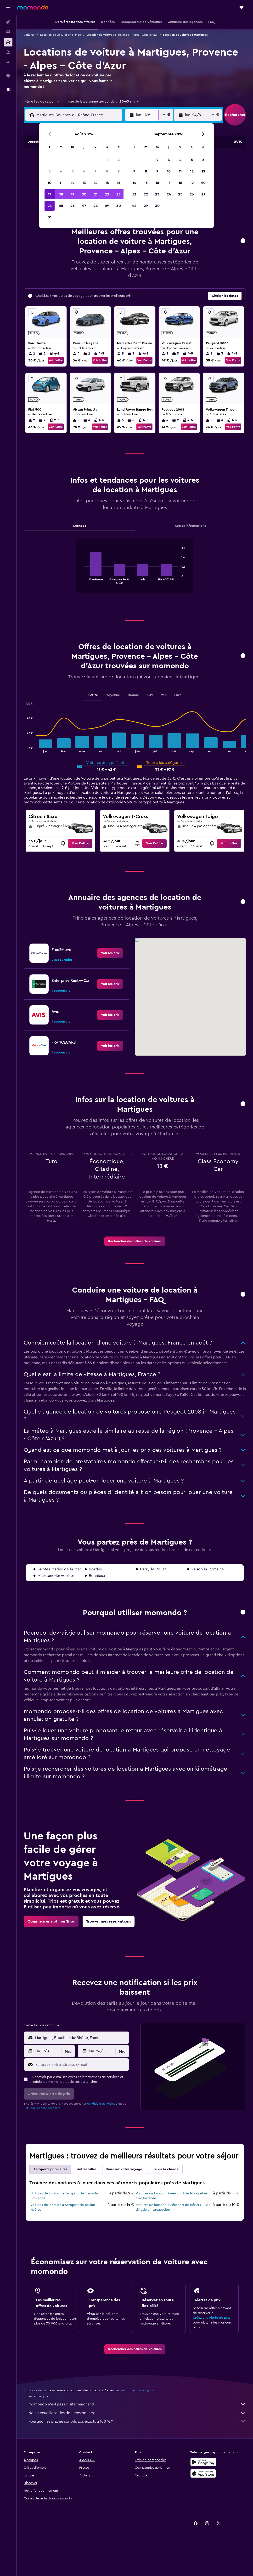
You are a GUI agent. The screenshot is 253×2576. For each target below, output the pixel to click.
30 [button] (118, 206)
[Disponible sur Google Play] (203, 2462)
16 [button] (118, 183)
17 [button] (49, 194)
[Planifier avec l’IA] (8, 62)
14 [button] (95, 183)
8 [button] (107, 171)
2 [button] (119, 160)
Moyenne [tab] (113, 695)
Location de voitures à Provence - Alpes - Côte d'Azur (122, 34)
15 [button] (107, 183)
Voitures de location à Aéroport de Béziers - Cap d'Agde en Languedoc (173, 2207)
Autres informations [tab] (190, 525)
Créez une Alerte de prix (211, 2317)
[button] (8, 7)
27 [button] (84, 206)
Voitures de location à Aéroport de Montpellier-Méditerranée (172, 2196)
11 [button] (61, 183)
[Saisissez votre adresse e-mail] (81, 2064)
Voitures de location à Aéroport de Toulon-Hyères (63, 2207)
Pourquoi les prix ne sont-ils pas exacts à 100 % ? (137, 2421)
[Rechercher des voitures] (8, 42)
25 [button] (61, 206)
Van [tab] (164, 695)
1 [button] (107, 160)
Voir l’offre (56, 360)
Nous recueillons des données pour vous (137, 2413)
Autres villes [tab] (86, 2169)
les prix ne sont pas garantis (139, 2390)
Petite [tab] (93, 695)
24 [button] (49, 206)
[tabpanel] (135, 571)
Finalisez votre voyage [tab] (124, 2169)
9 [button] (119, 171)
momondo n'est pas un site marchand (137, 2404)
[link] (80, 843)
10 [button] (49, 183)
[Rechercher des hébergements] (8, 32)
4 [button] (61, 171)
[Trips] (8, 76)
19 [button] (72, 194)
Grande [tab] (133, 695)
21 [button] (95, 194)
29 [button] (107, 206)
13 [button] (84, 183)
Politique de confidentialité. (42, 2108)
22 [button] (107, 194)
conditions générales (101, 2103)
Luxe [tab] (177, 695)
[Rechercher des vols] (8, 22)
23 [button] (118, 194)
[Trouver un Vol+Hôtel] (8, 52)
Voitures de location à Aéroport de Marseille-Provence (64, 2196)
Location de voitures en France (60, 34)
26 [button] (72, 206)
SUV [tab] (150, 695)
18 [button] (61, 194)
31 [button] (49, 217)
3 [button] (50, 171)
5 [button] (73, 171)
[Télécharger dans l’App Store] (203, 2473)
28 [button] (95, 206)
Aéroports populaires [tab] (50, 2169)
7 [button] (95, 171)
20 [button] (84, 194)
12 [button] (72, 183)
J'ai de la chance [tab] (165, 2169)
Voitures (29, 34)
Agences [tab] (79, 525)
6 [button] (84, 171)
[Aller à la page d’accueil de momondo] (32, 7)
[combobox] (42, 101)
